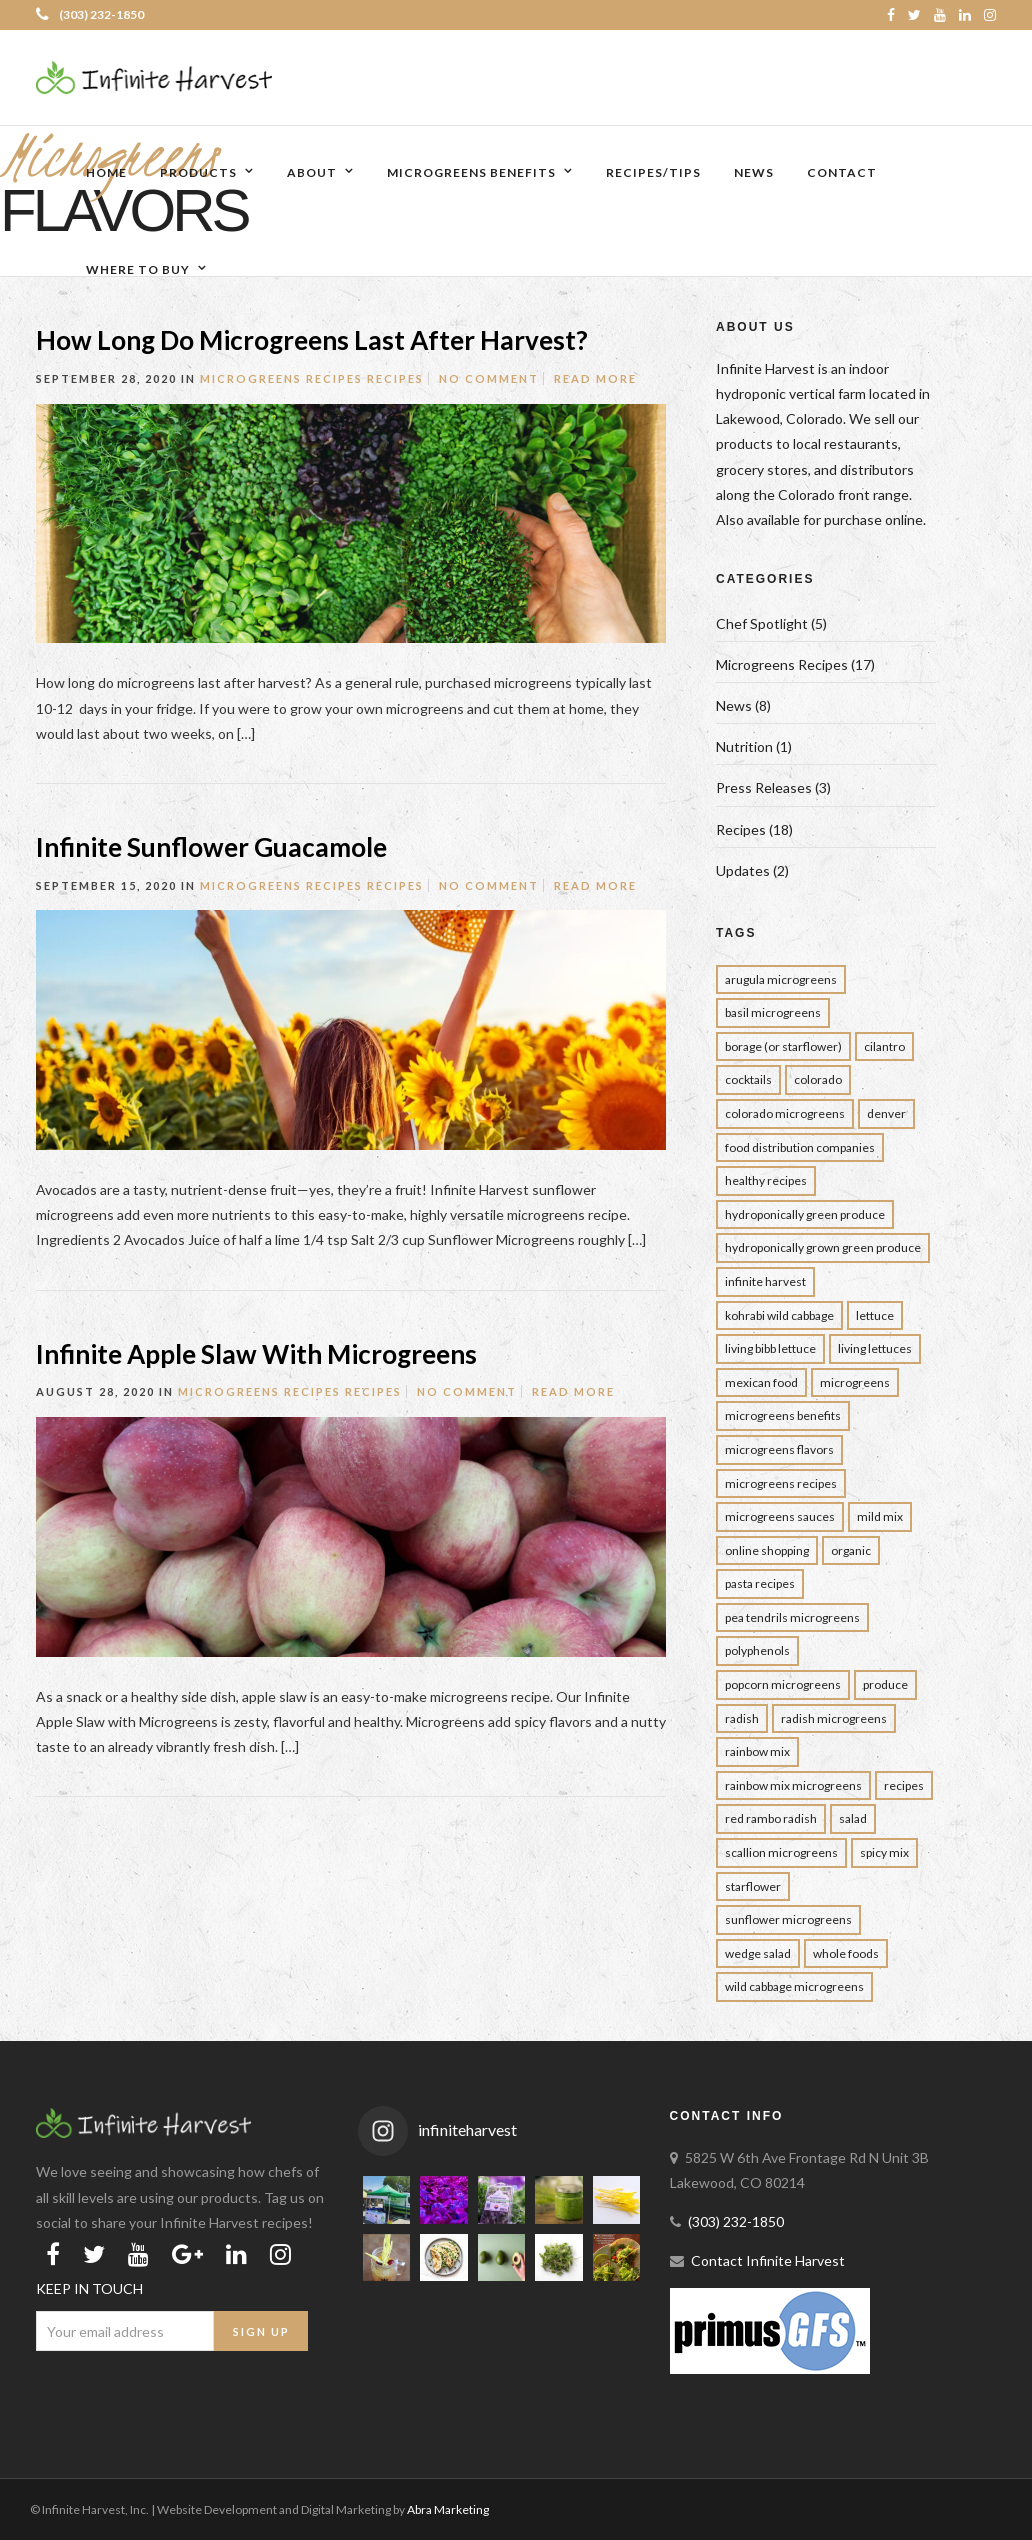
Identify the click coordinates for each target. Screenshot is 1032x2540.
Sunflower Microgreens (788, 1919)
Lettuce (875, 1315)
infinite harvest (765, 1281)
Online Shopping (767, 1550)
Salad (853, 1818)
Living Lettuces (875, 1348)
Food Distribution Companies (800, 1147)
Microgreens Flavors (779, 1449)
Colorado (818, 1079)
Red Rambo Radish (771, 1818)
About (312, 172)
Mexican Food (761, 1382)
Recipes (395, 378)
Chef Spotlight (762, 623)
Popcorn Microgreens (783, 1684)
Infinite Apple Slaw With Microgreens (256, 1354)
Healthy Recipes (766, 1180)
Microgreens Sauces (780, 1516)
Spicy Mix (884, 1852)
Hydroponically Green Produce (805, 1214)
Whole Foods (846, 1953)
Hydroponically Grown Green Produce (823, 1247)
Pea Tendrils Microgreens (792, 1617)
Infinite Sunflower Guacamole (211, 847)
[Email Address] (125, 2331)
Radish (742, 1718)
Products (198, 172)
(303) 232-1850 (90, 14)
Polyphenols (757, 1650)
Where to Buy (138, 269)
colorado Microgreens (785, 1113)
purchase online (873, 519)
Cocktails (748, 1079)
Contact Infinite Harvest (768, 2260)
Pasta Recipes (760, 1583)
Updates (743, 870)
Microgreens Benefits (471, 172)
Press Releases (764, 787)
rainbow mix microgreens (793, 1785)
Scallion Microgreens (781, 1852)
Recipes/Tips (653, 172)
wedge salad (758, 1953)
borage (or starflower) (783, 1046)
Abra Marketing (448, 2509)
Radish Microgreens (834, 1718)
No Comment (489, 378)
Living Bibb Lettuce (770, 1348)
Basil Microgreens (773, 1012)
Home (106, 172)
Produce (885, 1684)
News (754, 172)
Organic (851, 1550)
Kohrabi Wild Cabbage (779, 1315)
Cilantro (884, 1046)
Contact (842, 172)
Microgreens (855, 1382)
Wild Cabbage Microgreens (794, 1986)
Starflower (753, 1886)
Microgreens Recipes (281, 378)
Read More (595, 378)
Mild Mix (880, 1516)
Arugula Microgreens (781, 979)
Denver (886, 1113)
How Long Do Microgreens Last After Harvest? (314, 340)
